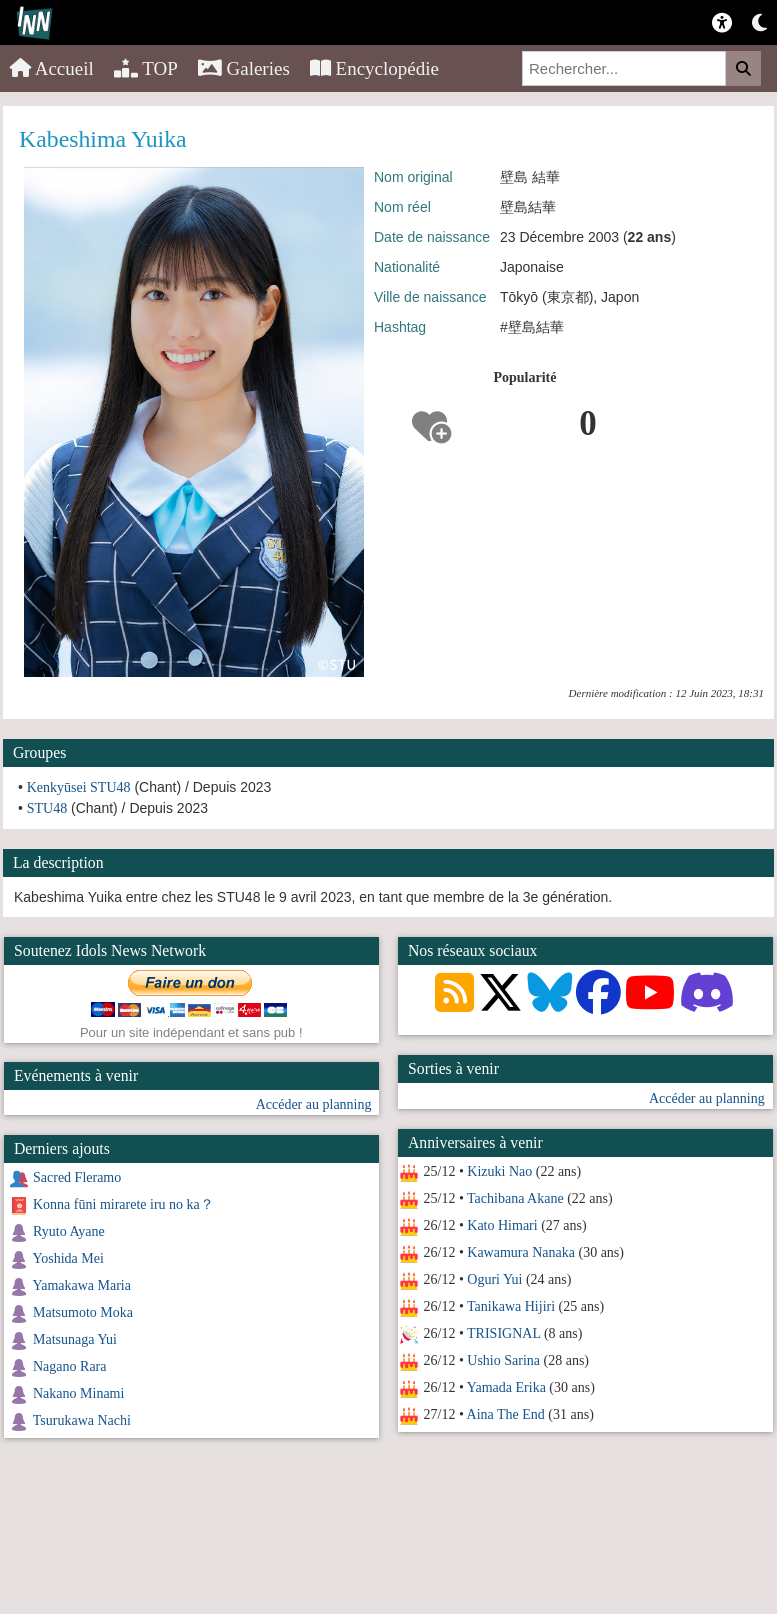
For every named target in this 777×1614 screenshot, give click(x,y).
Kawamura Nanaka (521, 1252)
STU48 (47, 808)
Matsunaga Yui (75, 1339)
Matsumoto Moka (83, 1312)
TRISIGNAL (503, 1333)
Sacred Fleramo (77, 1177)
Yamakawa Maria (81, 1285)
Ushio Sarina (503, 1360)
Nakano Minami (78, 1393)
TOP (146, 68)
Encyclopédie (374, 68)
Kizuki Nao (499, 1171)
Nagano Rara (69, 1366)
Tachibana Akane (515, 1198)
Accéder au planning (707, 1098)
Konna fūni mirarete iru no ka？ (123, 1204)
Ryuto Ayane (69, 1231)
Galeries (244, 68)
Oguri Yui (494, 1279)
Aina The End (505, 1414)
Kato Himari (502, 1225)
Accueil (52, 68)
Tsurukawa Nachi (82, 1420)
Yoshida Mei (67, 1258)
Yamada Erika (506, 1387)
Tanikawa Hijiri (511, 1306)
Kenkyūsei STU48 (79, 787)
